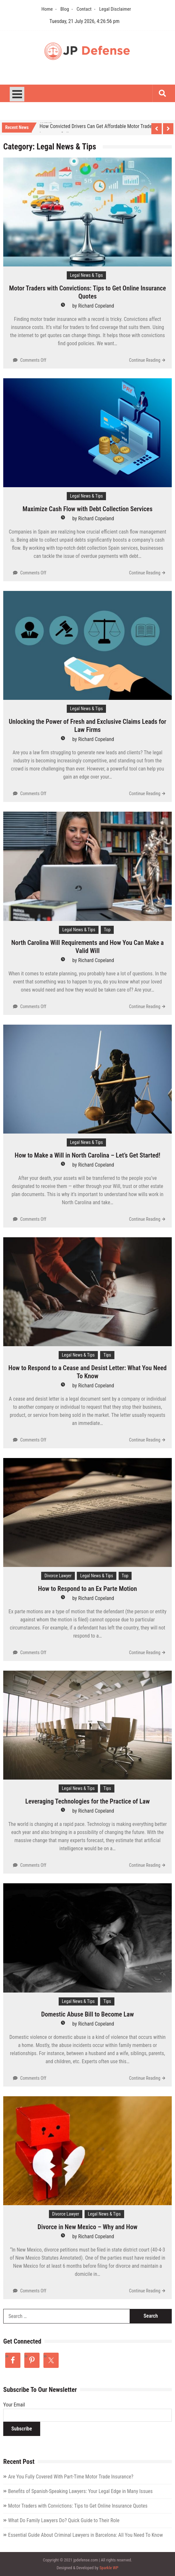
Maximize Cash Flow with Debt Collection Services (88, 509)
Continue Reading (144, 360)
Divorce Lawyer (58, 1575)
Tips (107, 1355)
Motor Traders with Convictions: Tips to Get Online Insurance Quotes (87, 292)
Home (47, 9)
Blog (64, 9)
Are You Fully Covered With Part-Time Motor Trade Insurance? (71, 2477)
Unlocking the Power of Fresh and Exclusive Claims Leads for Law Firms (87, 726)
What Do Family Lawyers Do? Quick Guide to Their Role (64, 2520)
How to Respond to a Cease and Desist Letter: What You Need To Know (87, 1372)
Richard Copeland (96, 306)
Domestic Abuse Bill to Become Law (87, 2014)
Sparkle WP (108, 2567)
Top (107, 929)
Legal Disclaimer (115, 9)
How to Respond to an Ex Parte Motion (87, 1589)
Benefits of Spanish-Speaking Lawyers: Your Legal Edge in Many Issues (80, 2491)
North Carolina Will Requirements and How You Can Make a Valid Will (87, 947)
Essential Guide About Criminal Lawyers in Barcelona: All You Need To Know (85, 2535)
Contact (83, 9)
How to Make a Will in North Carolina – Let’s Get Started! (87, 1155)
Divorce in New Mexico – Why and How (87, 2227)
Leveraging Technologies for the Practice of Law (87, 1801)
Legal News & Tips (86, 275)
